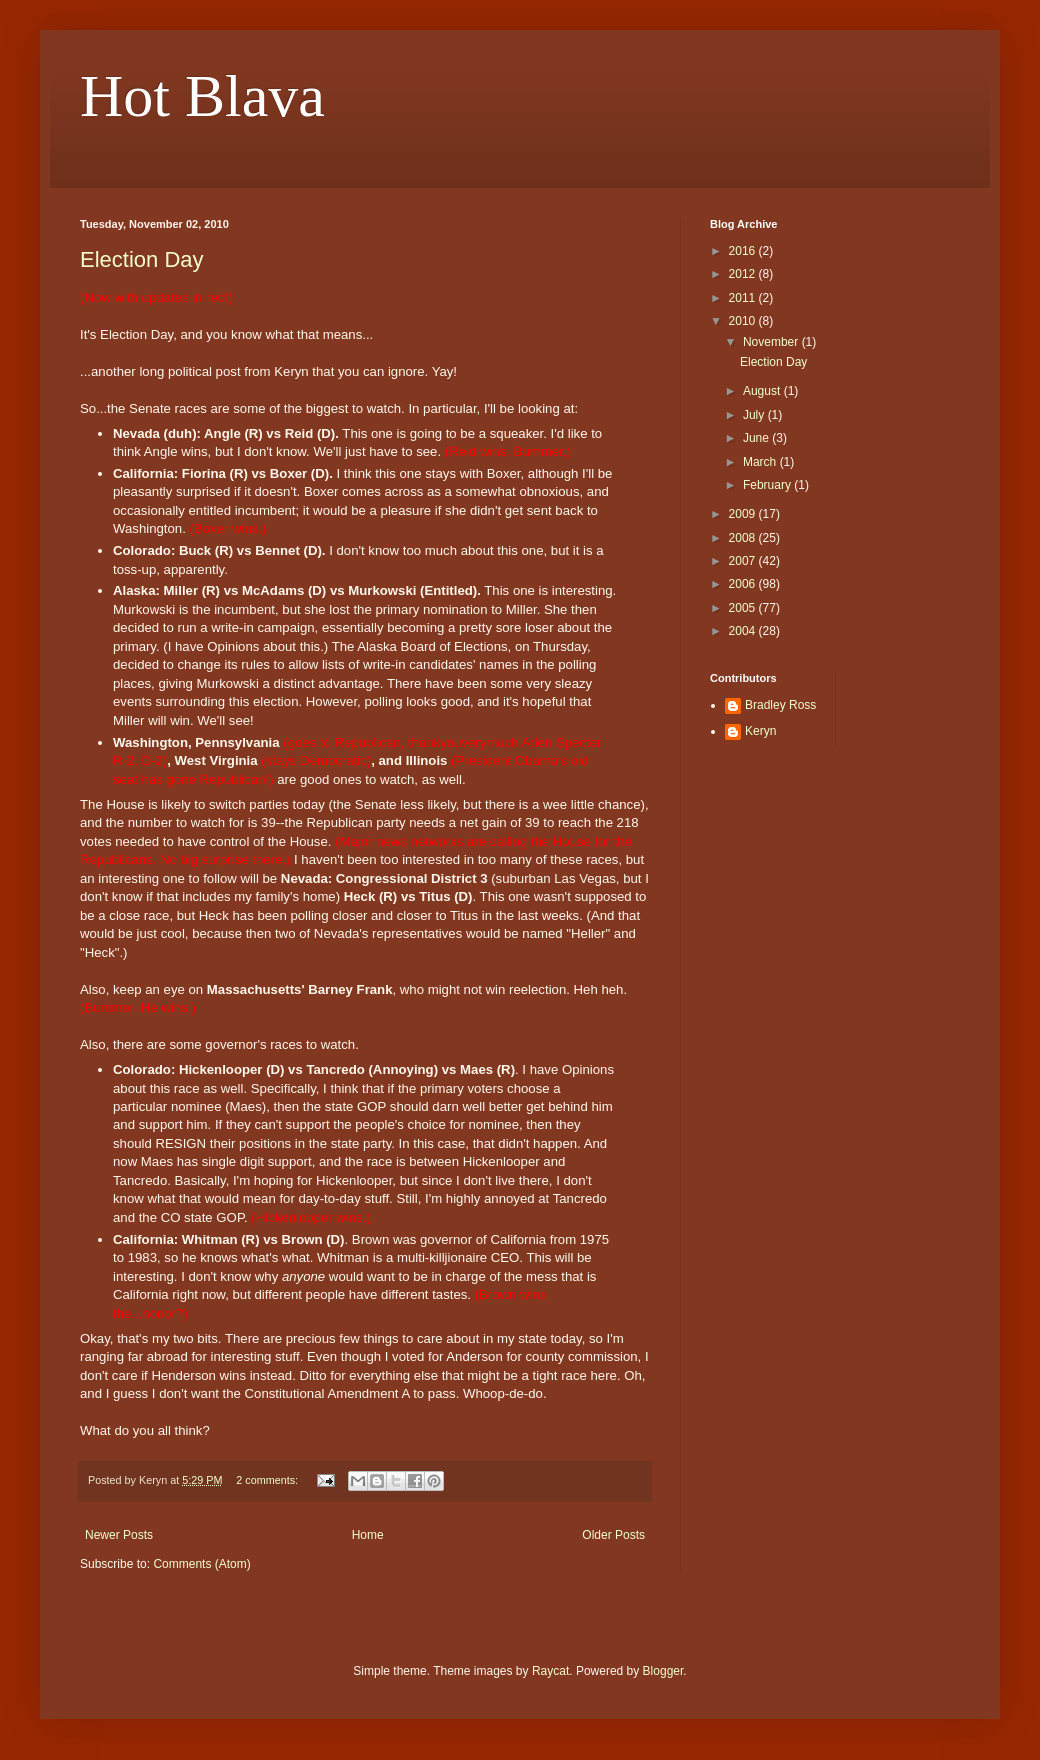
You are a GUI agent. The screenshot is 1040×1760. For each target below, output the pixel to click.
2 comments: (268, 1480)
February (768, 485)
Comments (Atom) (201, 1564)
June (757, 438)
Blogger (663, 1671)
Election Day (142, 259)
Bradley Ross (780, 705)
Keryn (760, 731)
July (755, 415)
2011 (744, 298)
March (761, 462)
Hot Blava (202, 96)
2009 (744, 514)
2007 (744, 561)
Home (368, 1535)
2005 (744, 608)
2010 (744, 321)
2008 (744, 538)
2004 (744, 631)
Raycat (550, 1671)
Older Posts (613, 1535)
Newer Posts (119, 1535)
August (763, 391)
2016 (744, 251)
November (772, 342)
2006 (744, 584)
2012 (744, 274)
